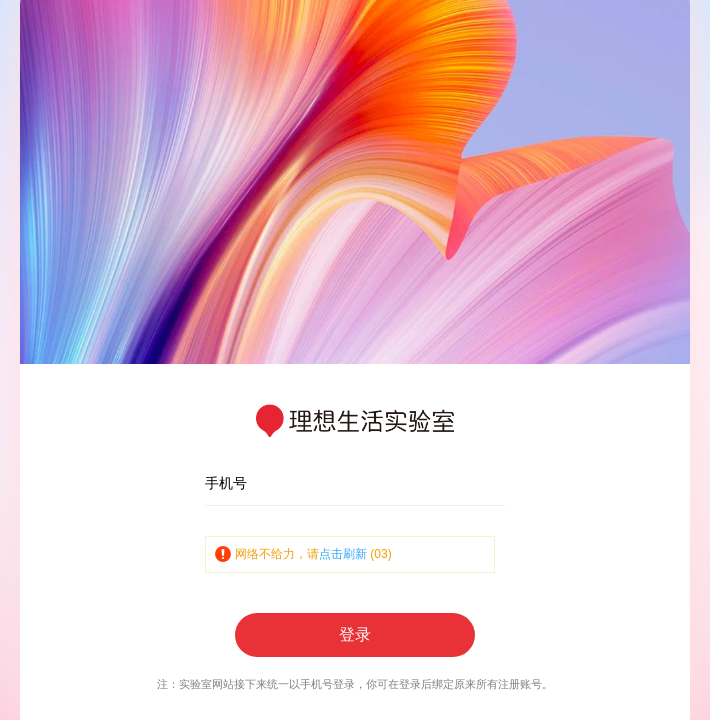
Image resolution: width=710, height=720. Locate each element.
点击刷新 (343, 554)
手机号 (226, 483)
